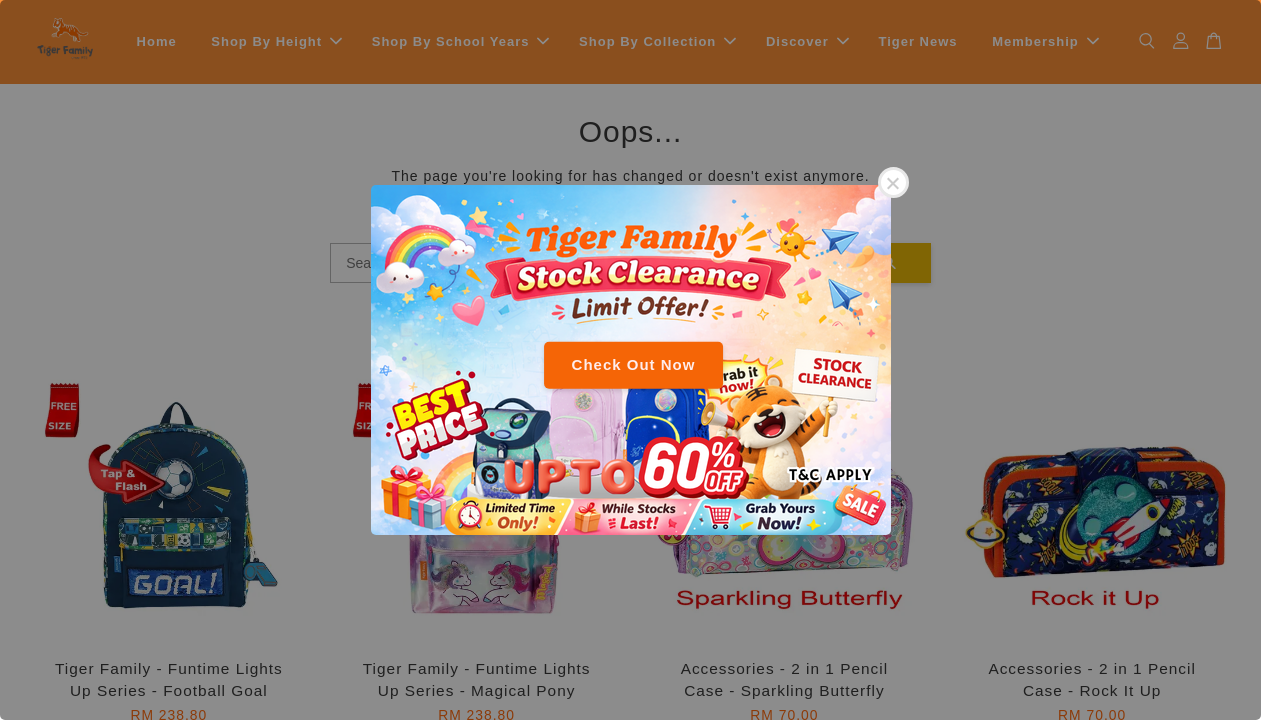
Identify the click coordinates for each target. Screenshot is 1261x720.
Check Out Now (634, 364)
